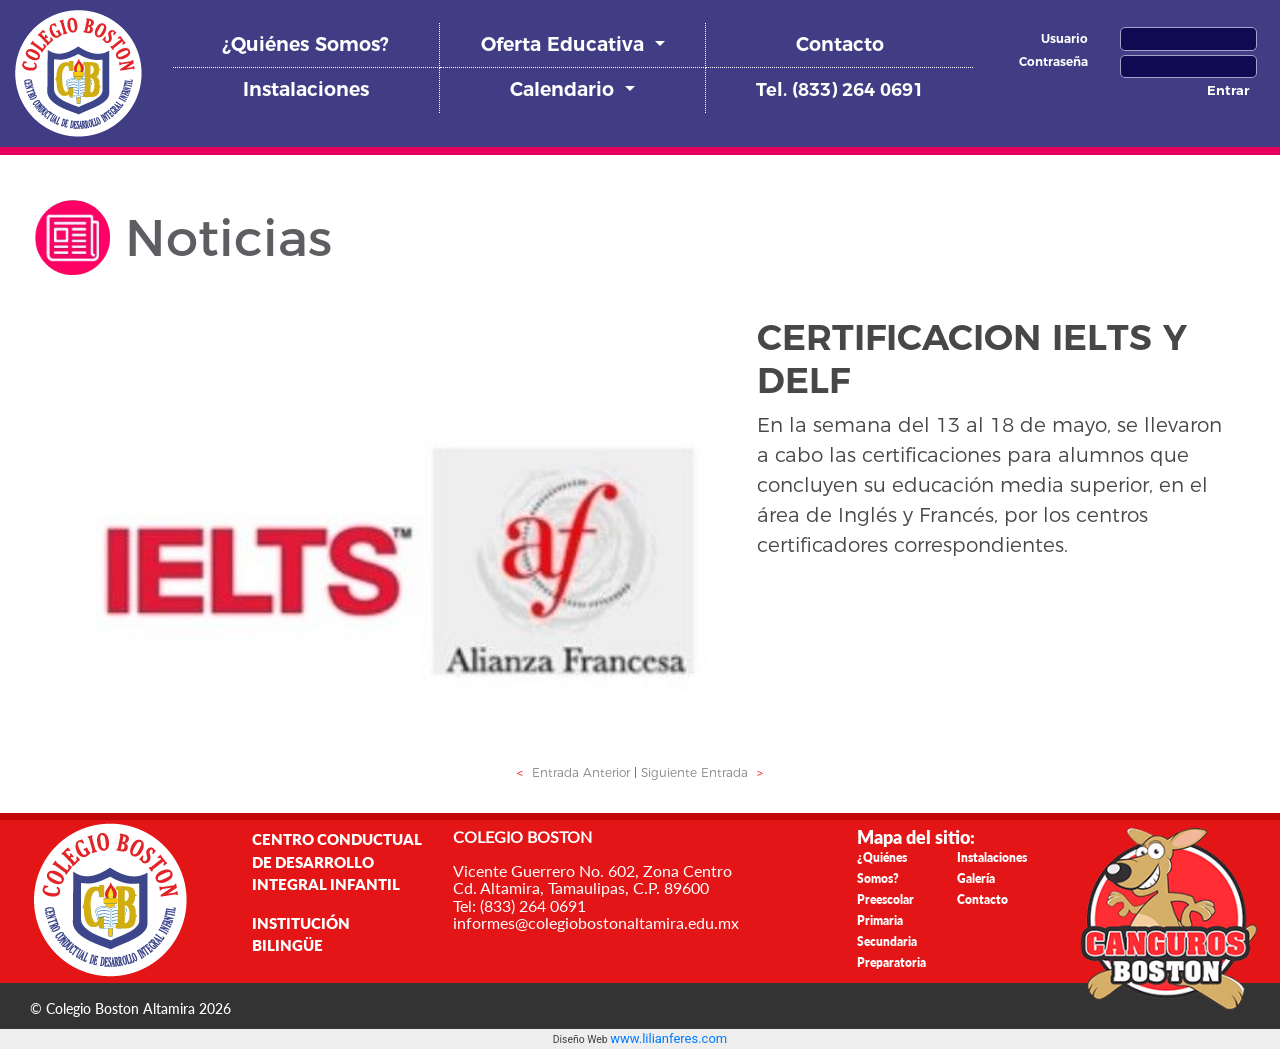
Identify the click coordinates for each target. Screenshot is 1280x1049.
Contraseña (1053, 61)
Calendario (565, 89)
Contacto (840, 44)
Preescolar (885, 899)
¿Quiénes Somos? (305, 44)
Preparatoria (891, 962)
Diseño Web (581, 1039)
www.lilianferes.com (668, 1038)
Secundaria (887, 941)
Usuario (1064, 38)
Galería (976, 878)
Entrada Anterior (571, 772)
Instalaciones (306, 89)
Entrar (1228, 90)
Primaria (880, 920)
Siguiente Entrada (704, 772)
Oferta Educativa (565, 44)
